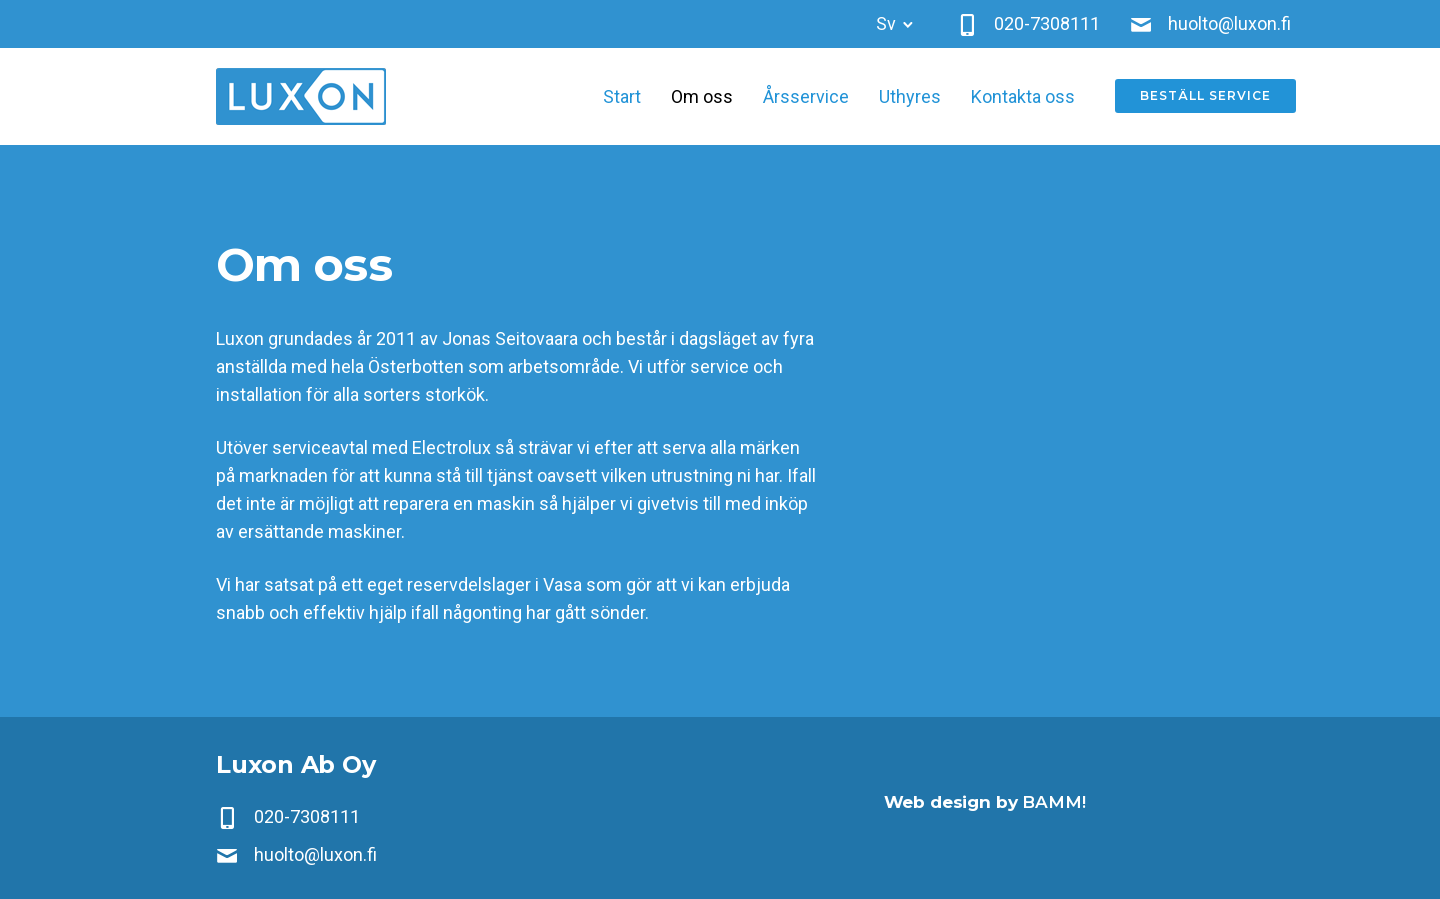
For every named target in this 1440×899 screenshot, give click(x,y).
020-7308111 (307, 816)
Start (622, 96)
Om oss (702, 96)
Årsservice (806, 96)
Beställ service (1205, 96)
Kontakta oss (1023, 96)
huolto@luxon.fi (315, 854)
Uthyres (910, 96)
